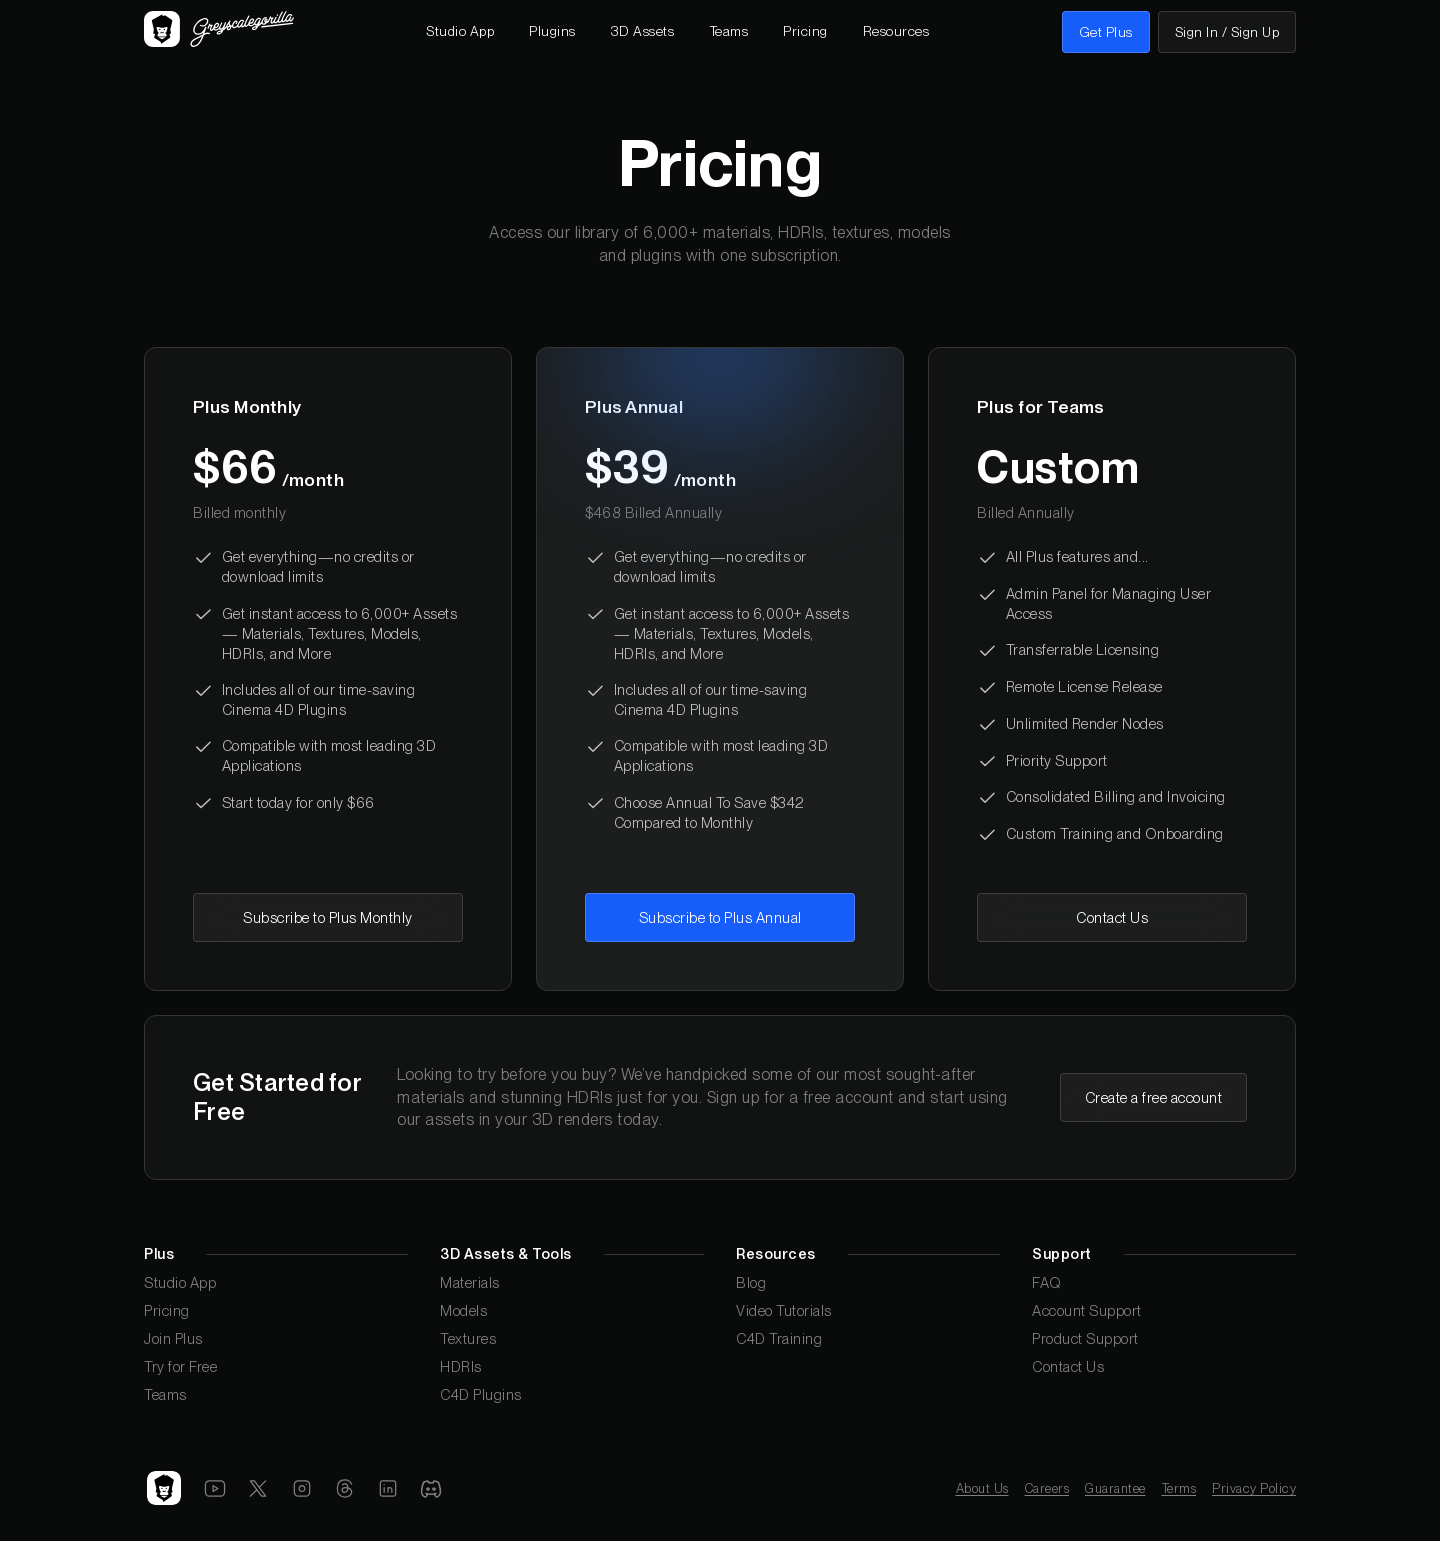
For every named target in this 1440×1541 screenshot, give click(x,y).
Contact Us (1068, 1366)
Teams (165, 1394)
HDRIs (461, 1366)
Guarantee (1115, 1488)
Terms (1179, 1488)
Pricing (167, 1310)
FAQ (1047, 1282)
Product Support (1085, 1338)
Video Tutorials (784, 1310)
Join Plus (173, 1338)
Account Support (1087, 1310)
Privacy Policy (1254, 1488)
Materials (470, 1282)
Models (463, 1310)
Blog (751, 1282)
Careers (1047, 1488)
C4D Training (779, 1338)
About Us (982, 1488)
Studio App (180, 1282)
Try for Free (180, 1366)
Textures (468, 1338)
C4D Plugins (481, 1394)
